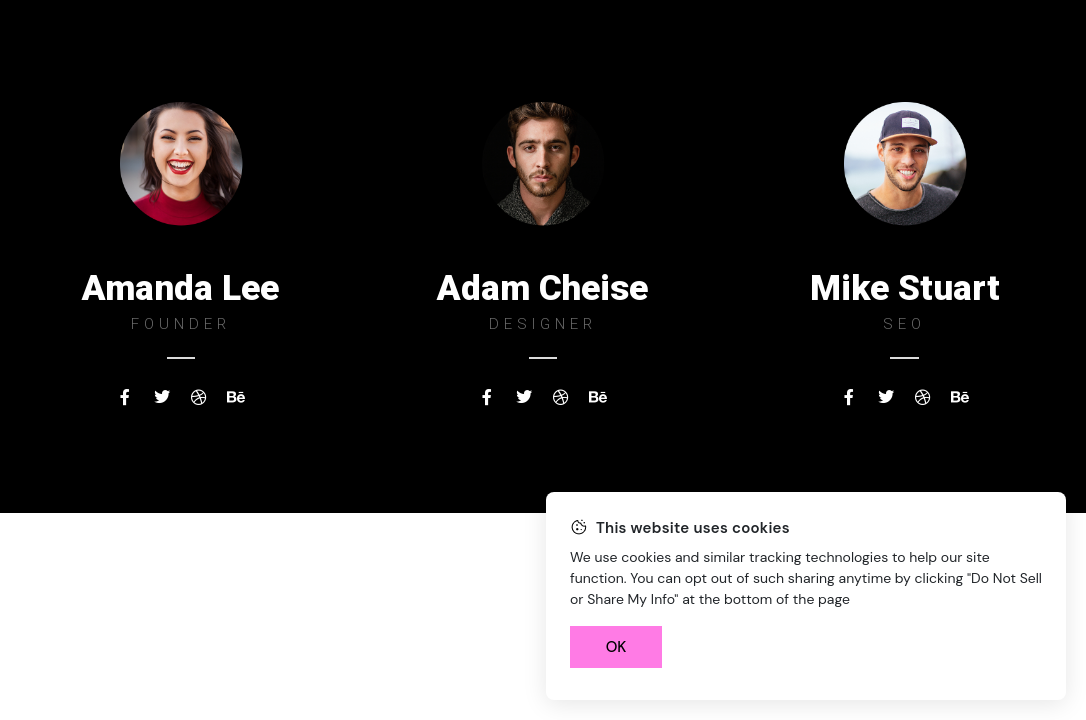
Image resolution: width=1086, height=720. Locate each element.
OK (616, 647)
